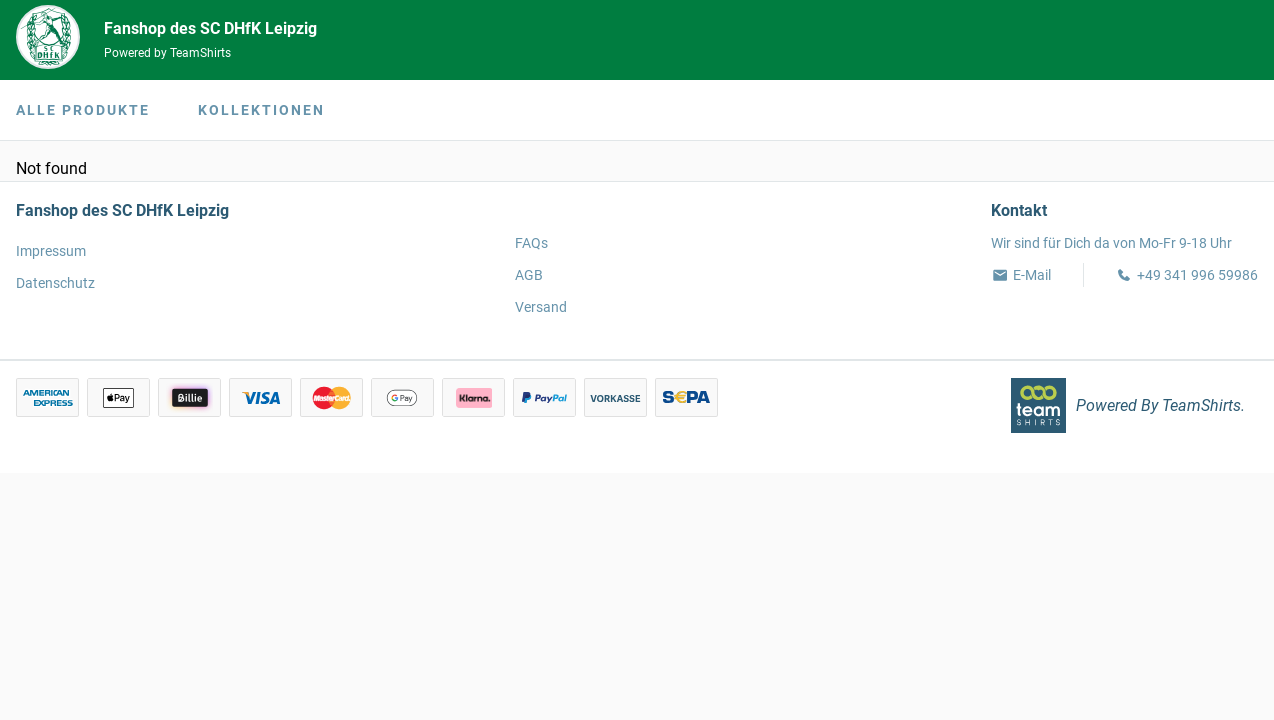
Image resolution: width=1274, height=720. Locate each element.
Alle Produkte (83, 110)
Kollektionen (261, 110)
